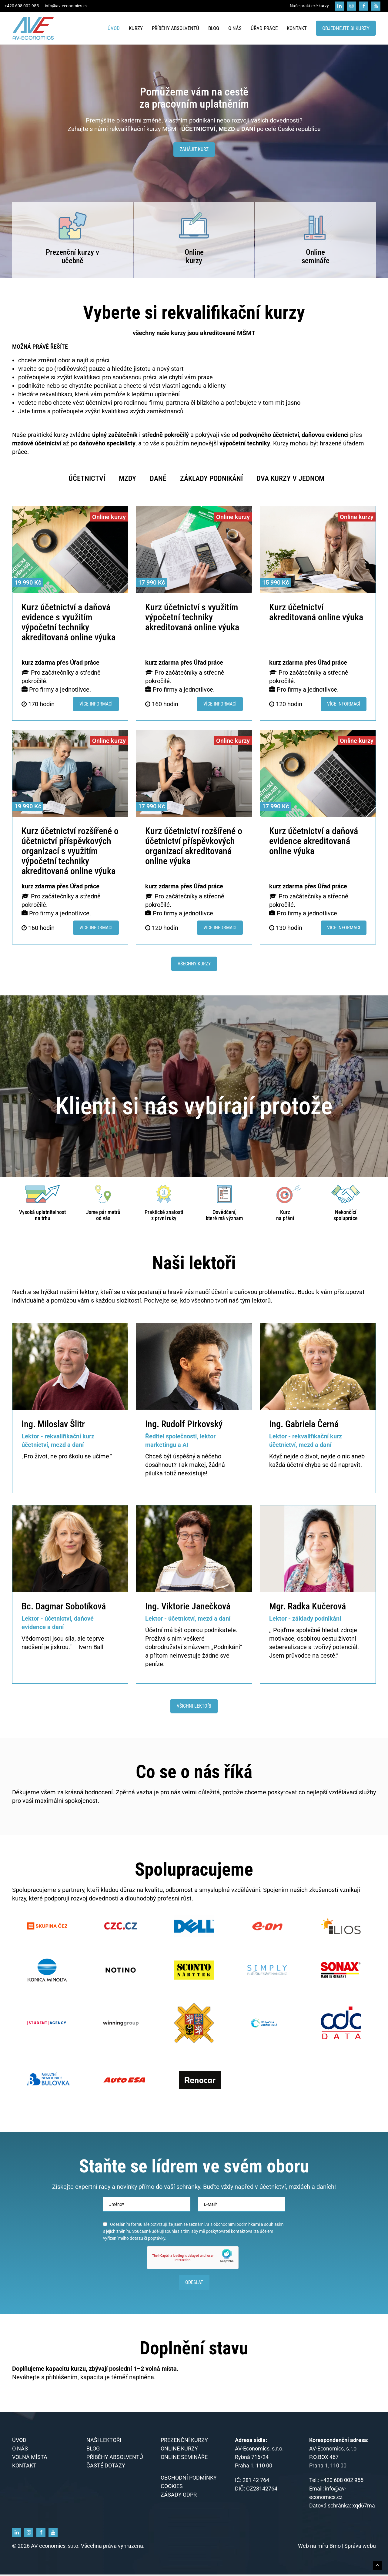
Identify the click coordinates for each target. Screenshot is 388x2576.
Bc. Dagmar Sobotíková (64, 1606)
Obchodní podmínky (189, 2479)
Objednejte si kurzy (346, 28)
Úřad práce (264, 28)
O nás (235, 28)
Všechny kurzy (194, 964)
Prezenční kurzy (71, 252)
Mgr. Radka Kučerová (307, 1606)
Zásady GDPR (179, 2496)
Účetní (153, 1630)
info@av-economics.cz (66, 5)
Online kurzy (179, 2450)
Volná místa (29, 2458)
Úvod (114, 28)
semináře (315, 260)
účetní (295, 1464)
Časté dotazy (105, 2467)
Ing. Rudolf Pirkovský (183, 1424)
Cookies (172, 2487)
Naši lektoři (103, 2441)
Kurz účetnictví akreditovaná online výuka (316, 612)
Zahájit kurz (194, 149)
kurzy (194, 260)
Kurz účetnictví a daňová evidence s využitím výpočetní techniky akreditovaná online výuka (68, 622)
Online (194, 252)
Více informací (95, 704)
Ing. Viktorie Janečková (187, 1606)
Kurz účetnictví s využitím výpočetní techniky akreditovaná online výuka (192, 617)
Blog (213, 28)
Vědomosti (36, 1638)
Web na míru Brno (320, 2547)
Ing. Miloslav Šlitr (53, 1424)
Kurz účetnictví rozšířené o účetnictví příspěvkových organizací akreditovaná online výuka (193, 846)
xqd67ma (363, 2507)
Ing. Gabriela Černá (304, 1424)
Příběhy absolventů (175, 28)
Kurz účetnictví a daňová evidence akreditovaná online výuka (313, 841)
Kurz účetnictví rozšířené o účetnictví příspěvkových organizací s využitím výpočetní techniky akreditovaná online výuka (70, 851)
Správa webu (360, 2547)
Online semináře (184, 2458)
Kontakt (297, 28)
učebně (72, 260)
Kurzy (136, 28)
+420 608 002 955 (22, 5)
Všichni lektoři (194, 1706)
